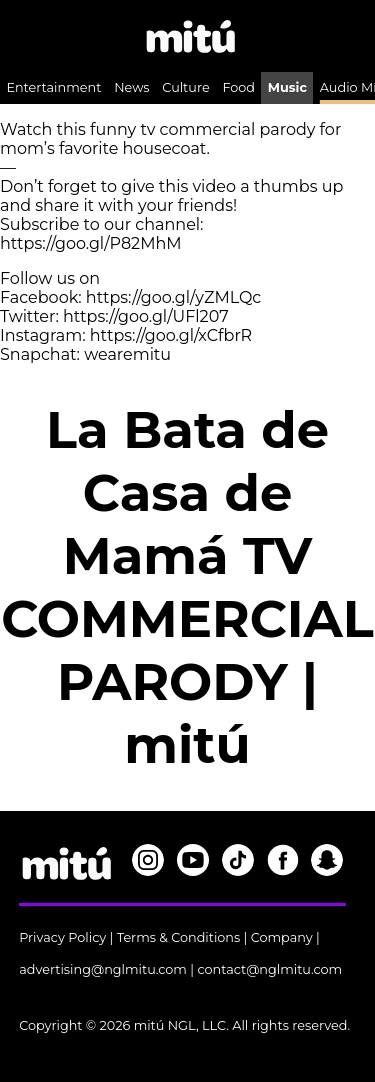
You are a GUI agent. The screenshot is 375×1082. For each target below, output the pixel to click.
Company (282, 937)
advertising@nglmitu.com (103, 969)
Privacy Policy (62, 937)
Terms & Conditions (179, 937)
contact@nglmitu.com (269, 969)
